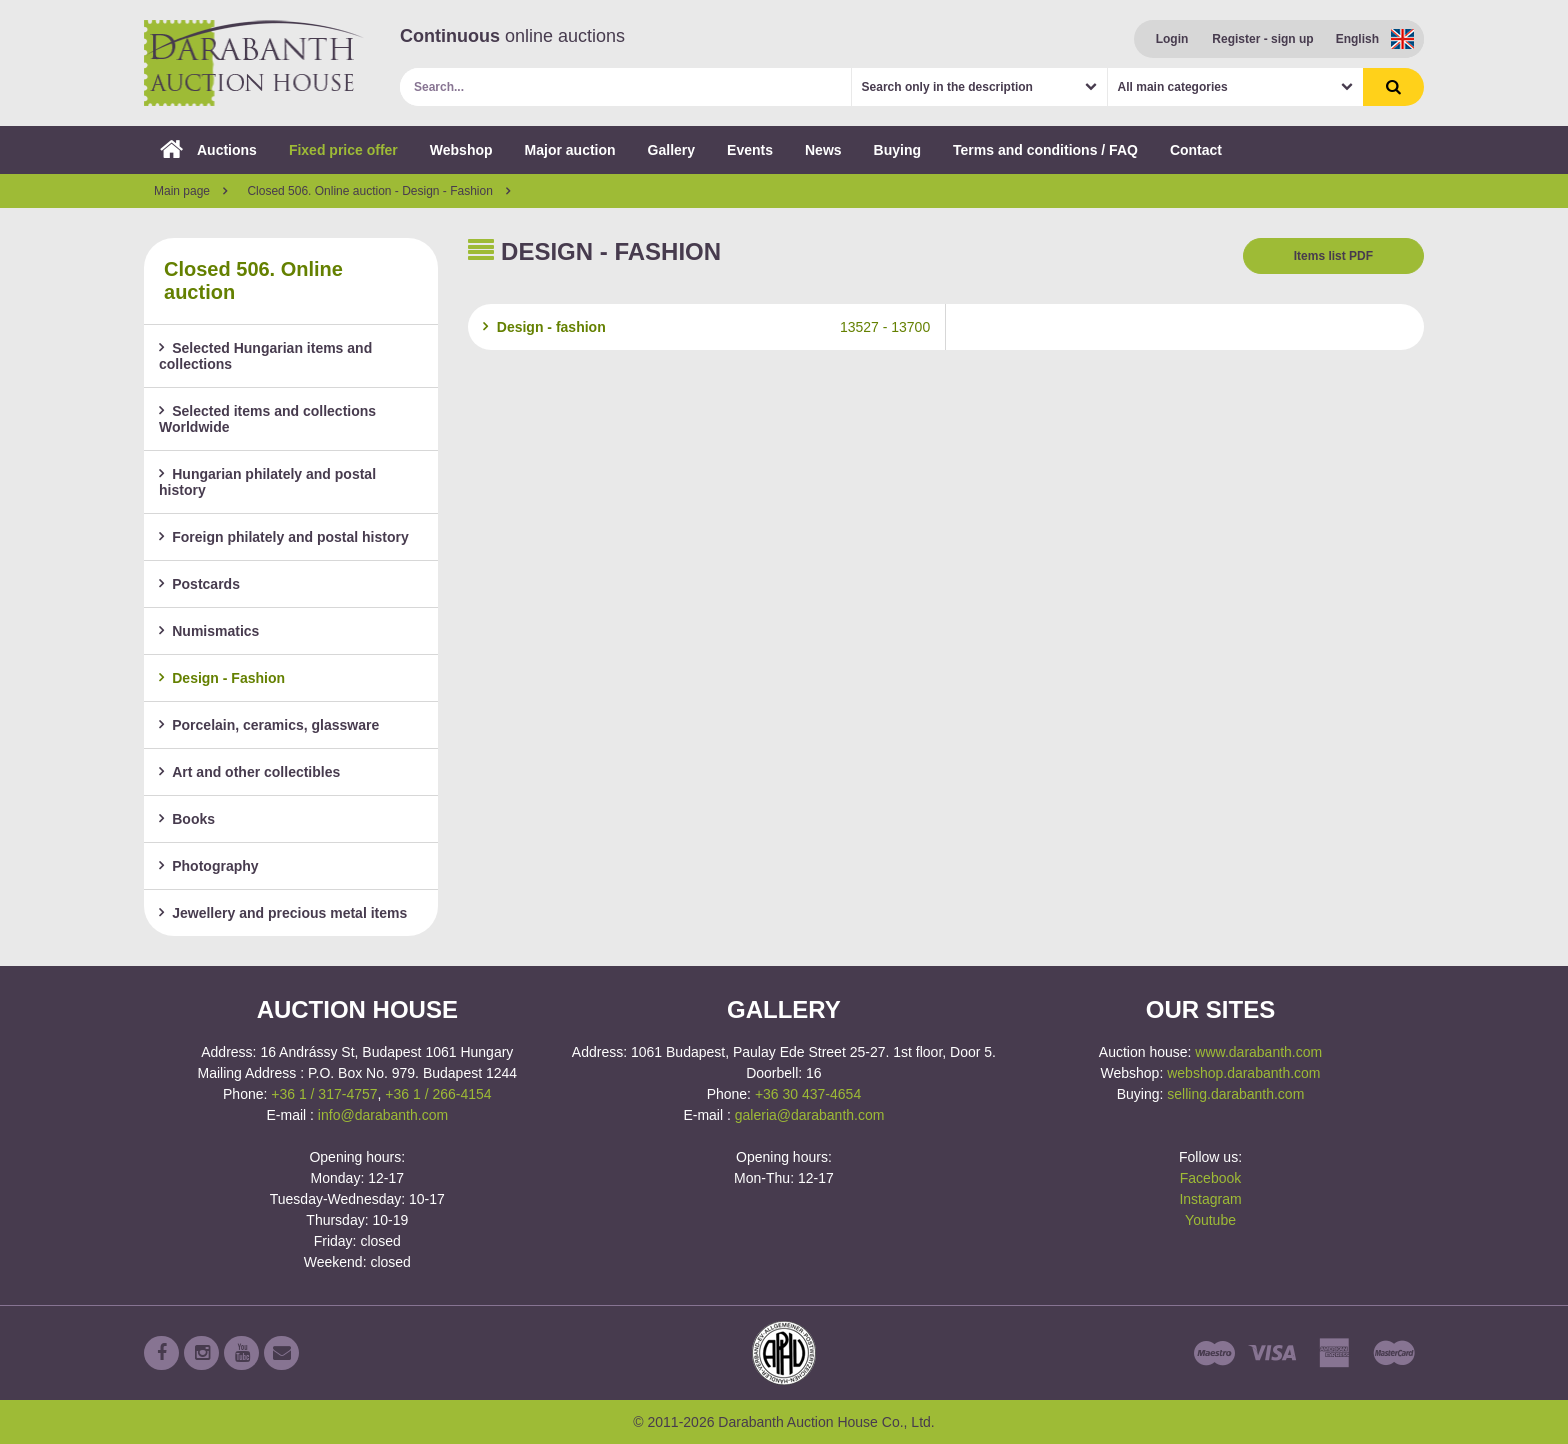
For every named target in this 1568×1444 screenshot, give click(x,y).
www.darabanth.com (1258, 1052)
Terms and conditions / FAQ (1045, 150)
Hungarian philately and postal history (267, 482)
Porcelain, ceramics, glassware (269, 725)
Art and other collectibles (249, 772)
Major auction (570, 150)
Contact (1196, 150)
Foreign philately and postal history (284, 537)
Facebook (1210, 1178)
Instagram (1210, 1199)
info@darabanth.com (383, 1115)
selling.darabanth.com (1235, 1094)
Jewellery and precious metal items (283, 913)
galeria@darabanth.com (810, 1115)
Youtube (1210, 1220)
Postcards (199, 584)
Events (750, 150)
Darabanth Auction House (254, 63)
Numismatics (209, 631)
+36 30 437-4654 (808, 1094)
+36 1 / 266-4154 (438, 1094)
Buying (897, 150)
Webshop (461, 150)
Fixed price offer (343, 150)
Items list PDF (1333, 256)
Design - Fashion (222, 678)
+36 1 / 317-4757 (324, 1094)
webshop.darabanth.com (1243, 1073)
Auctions (208, 150)
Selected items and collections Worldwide (267, 419)
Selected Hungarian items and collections (265, 356)
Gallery (671, 150)
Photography (209, 866)
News (823, 150)
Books (187, 819)
